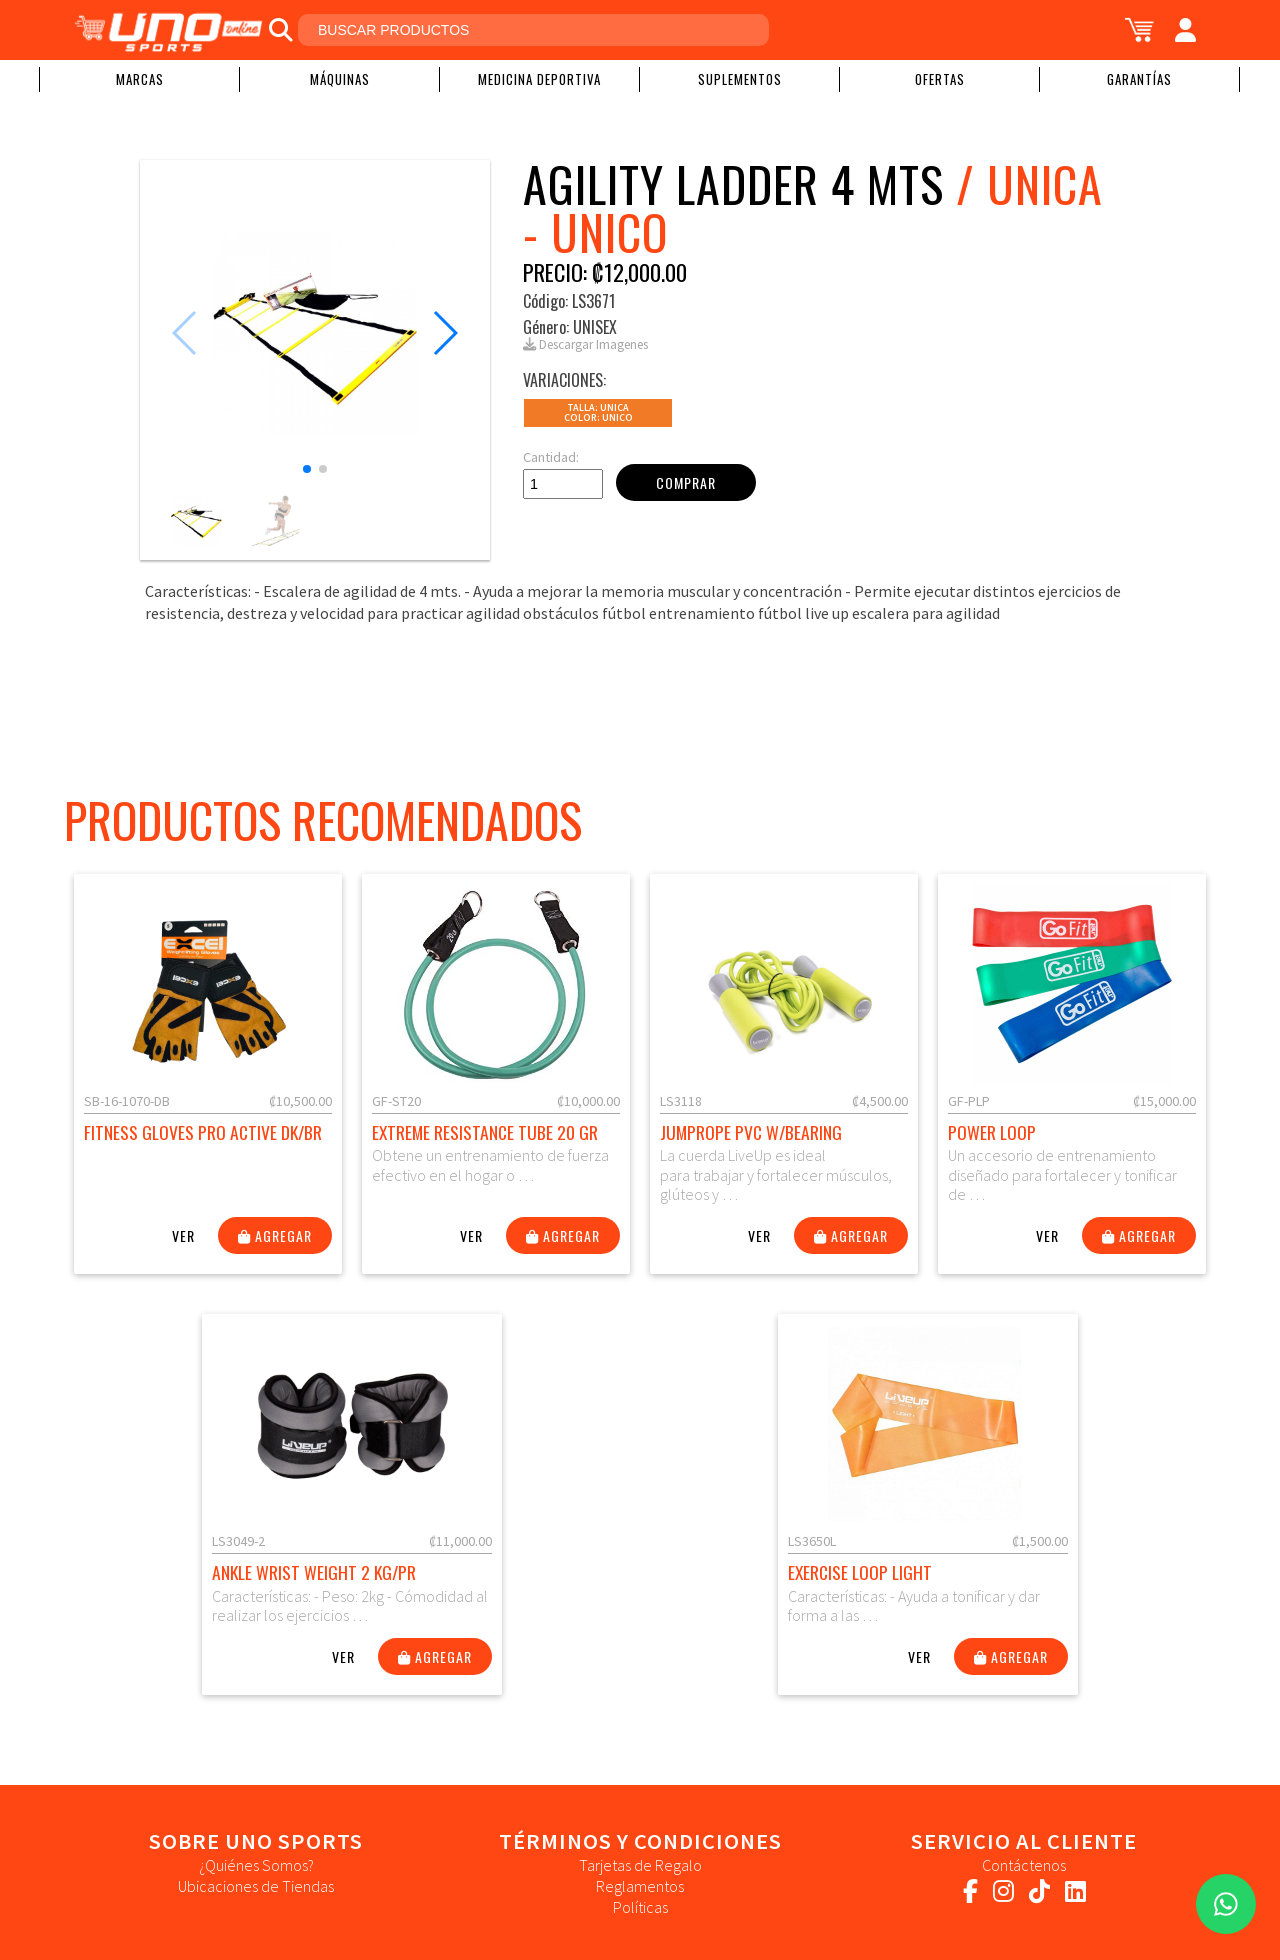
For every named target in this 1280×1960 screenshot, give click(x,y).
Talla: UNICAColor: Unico (598, 412)
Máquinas (340, 79)
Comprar (686, 482)
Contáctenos (1024, 1865)
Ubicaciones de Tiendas (256, 1886)
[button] (307, 469)
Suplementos (740, 79)
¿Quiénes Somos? (256, 1865)
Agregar (275, 1235)
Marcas (140, 79)
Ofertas (940, 79)
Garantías (1139, 79)
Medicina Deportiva (539, 79)
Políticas (640, 1907)
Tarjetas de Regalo (640, 1865)
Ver (183, 1235)
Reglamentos (640, 1886)
